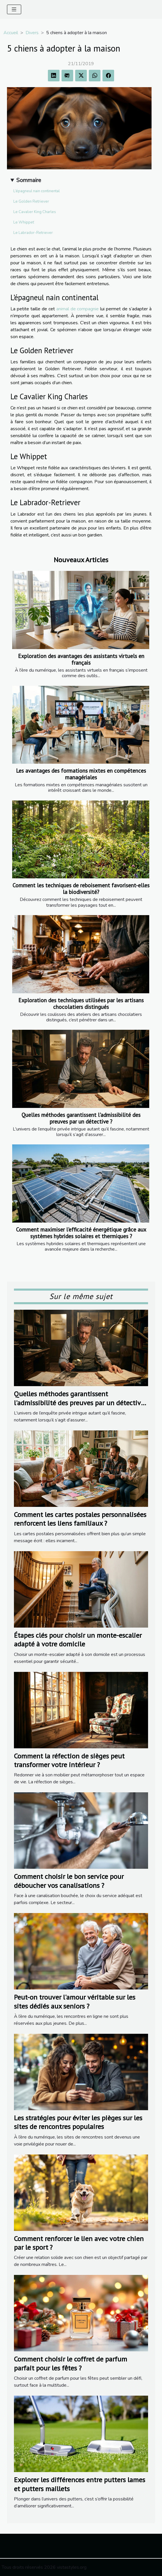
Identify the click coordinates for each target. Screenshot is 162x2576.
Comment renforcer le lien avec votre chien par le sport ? (79, 2243)
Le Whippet (23, 222)
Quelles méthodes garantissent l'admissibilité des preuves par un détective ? (81, 1118)
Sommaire (28, 180)
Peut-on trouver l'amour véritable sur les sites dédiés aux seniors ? (74, 2001)
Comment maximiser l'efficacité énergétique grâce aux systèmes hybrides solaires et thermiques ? (81, 1233)
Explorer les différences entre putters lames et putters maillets (79, 2484)
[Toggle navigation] (14, 9)
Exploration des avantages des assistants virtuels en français (81, 659)
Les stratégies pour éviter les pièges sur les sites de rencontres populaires (78, 2122)
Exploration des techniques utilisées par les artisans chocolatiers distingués (81, 1003)
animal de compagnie (77, 309)
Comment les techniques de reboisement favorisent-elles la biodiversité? (81, 888)
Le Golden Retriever (31, 201)
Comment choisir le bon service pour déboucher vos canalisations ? (69, 1881)
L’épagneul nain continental (36, 191)
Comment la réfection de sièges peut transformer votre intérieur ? (69, 1760)
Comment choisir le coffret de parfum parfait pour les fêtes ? (70, 2363)
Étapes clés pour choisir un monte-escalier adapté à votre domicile (78, 1639)
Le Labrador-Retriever (33, 232)
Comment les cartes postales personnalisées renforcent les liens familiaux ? (80, 1519)
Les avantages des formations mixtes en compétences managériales (81, 774)
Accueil (10, 33)
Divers (32, 33)
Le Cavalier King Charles (34, 212)
